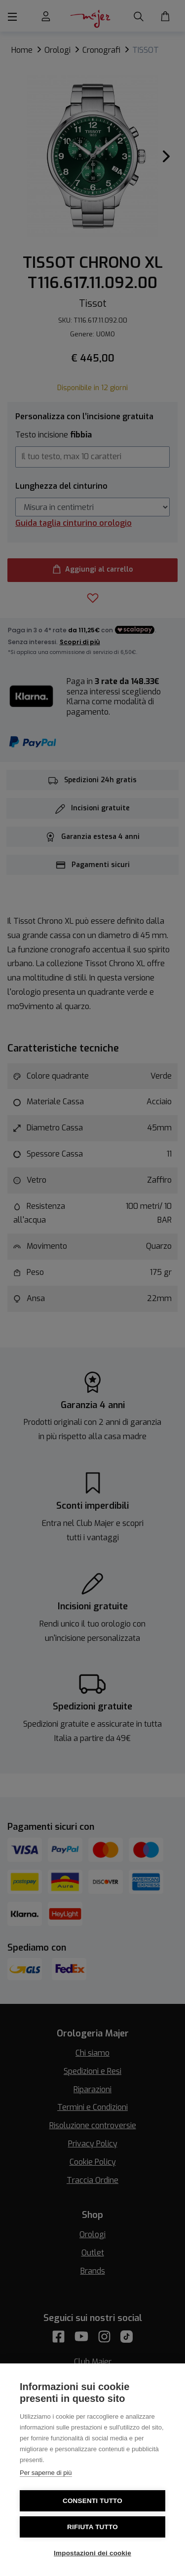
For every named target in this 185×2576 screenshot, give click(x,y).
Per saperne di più (46, 2472)
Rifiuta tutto (92, 2527)
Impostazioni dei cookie (92, 2553)
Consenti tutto (92, 2500)
